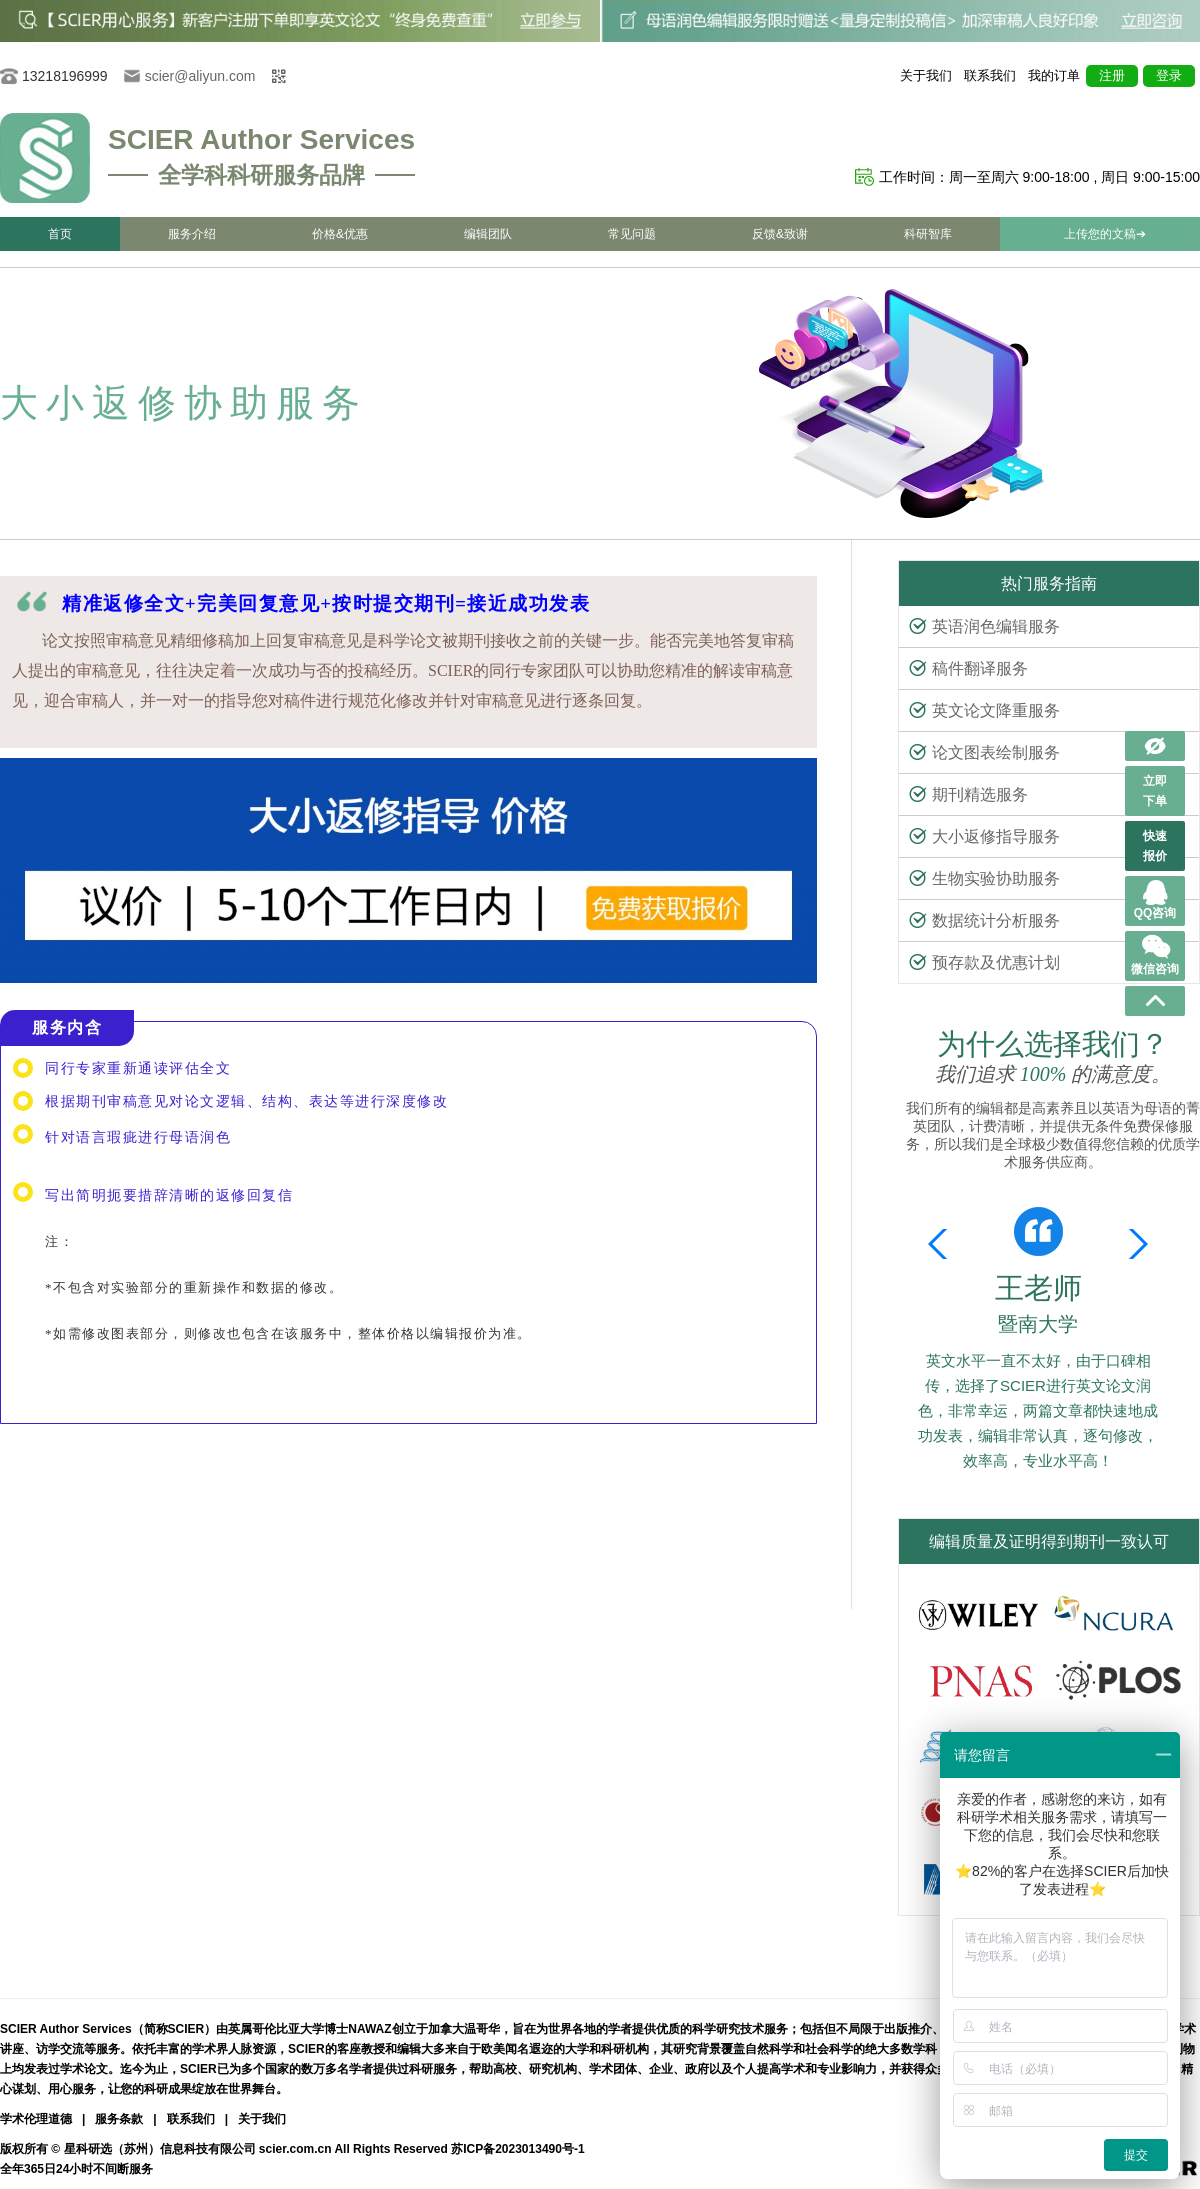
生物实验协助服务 (984, 878)
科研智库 (928, 234)
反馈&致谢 (780, 234)
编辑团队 (488, 234)
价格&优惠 (340, 234)
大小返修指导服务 (984, 836)
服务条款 (119, 2119)
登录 (1169, 75)
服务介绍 (192, 234)
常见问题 (632, 234)
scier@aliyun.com (200, 76)
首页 (60, 234)
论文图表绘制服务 (984, 752)
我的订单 (1054, 75)
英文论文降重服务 (984, 710)
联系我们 (990, 75)
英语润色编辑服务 (984, 626)
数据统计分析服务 (984, 920)
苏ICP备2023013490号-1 (517, 2149)
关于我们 (926, 75)
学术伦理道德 (36, 2119)
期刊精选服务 (968, 794)
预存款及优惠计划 (984, 962)
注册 (1112, 75)
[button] (1134, 1244)
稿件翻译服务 (968, 668)
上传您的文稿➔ (1105, 234)
